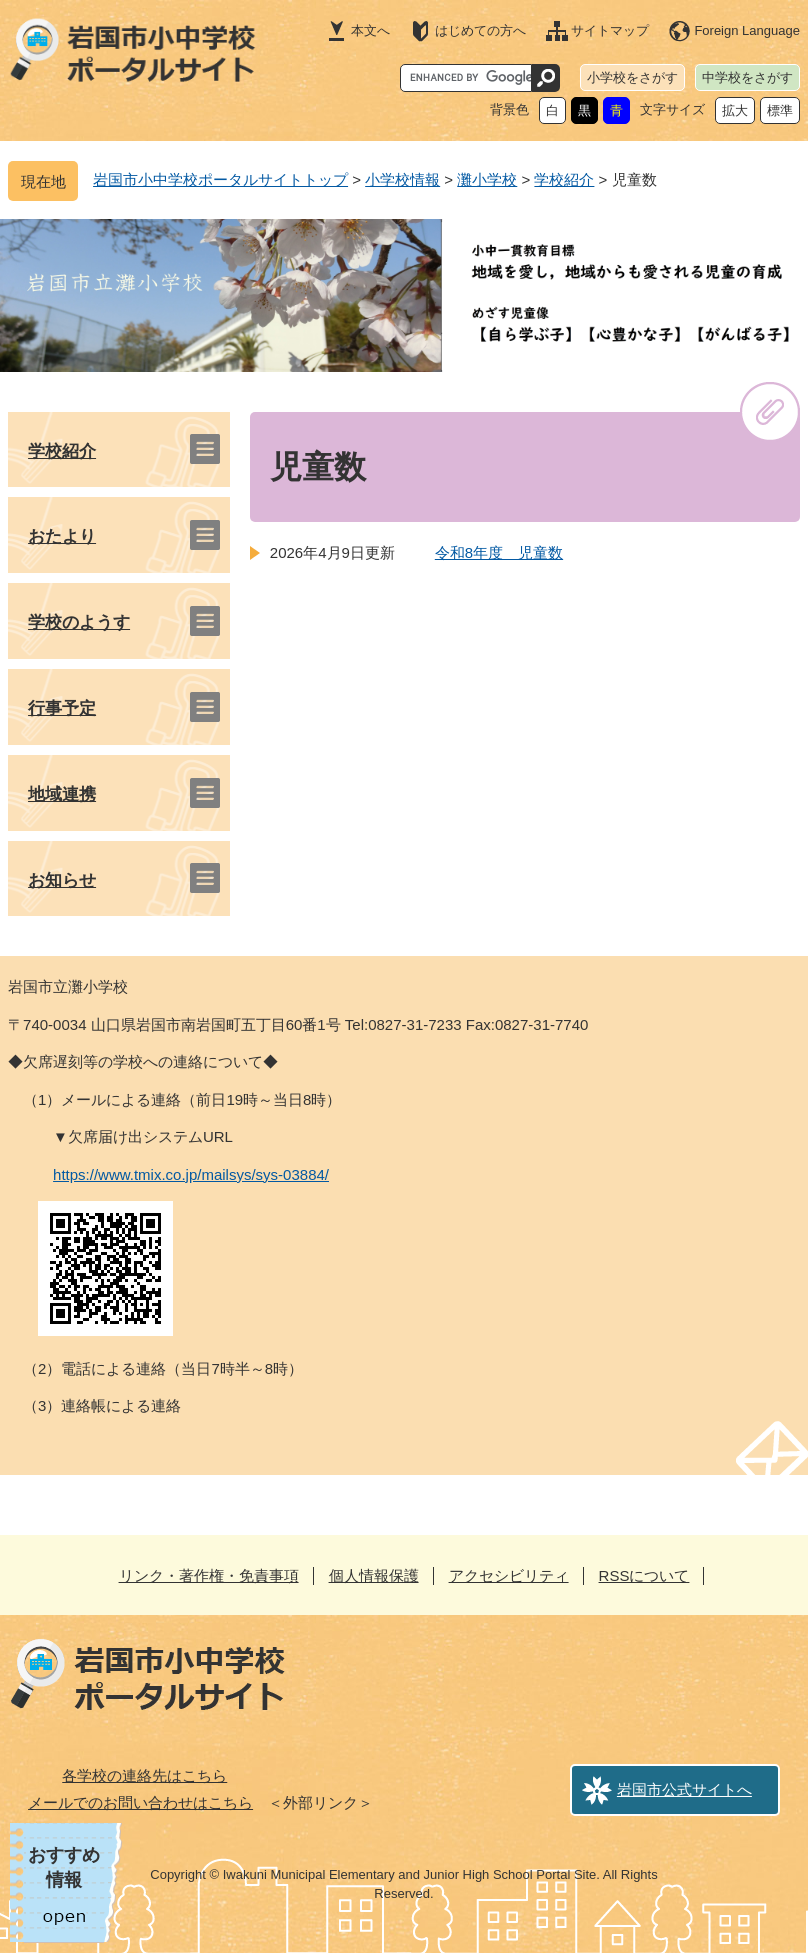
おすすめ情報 (64, 1867)
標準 (780, 110)
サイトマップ (610, 30)
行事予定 (62, 708)
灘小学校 (487, 179)
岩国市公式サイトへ (684, 1789)
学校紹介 (564, 179)
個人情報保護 (374, 1575)
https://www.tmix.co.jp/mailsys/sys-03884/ (191, 1174)
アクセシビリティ (509, 1575)
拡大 (735, 110)
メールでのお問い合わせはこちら (140, 1802)
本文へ (370, 30)
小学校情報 (402, 179)
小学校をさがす (632, 77)
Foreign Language (747, 30)
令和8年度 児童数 (499, 552)
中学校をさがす (747, 77)
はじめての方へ (480, 30)
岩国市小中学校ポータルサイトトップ (220, 179)
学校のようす (79, 622)
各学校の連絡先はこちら (144, 1775)
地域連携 (62, 794)
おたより (62, 536)
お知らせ (62, 880)
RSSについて (644, 1575)
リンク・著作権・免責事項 (209, 1575)
